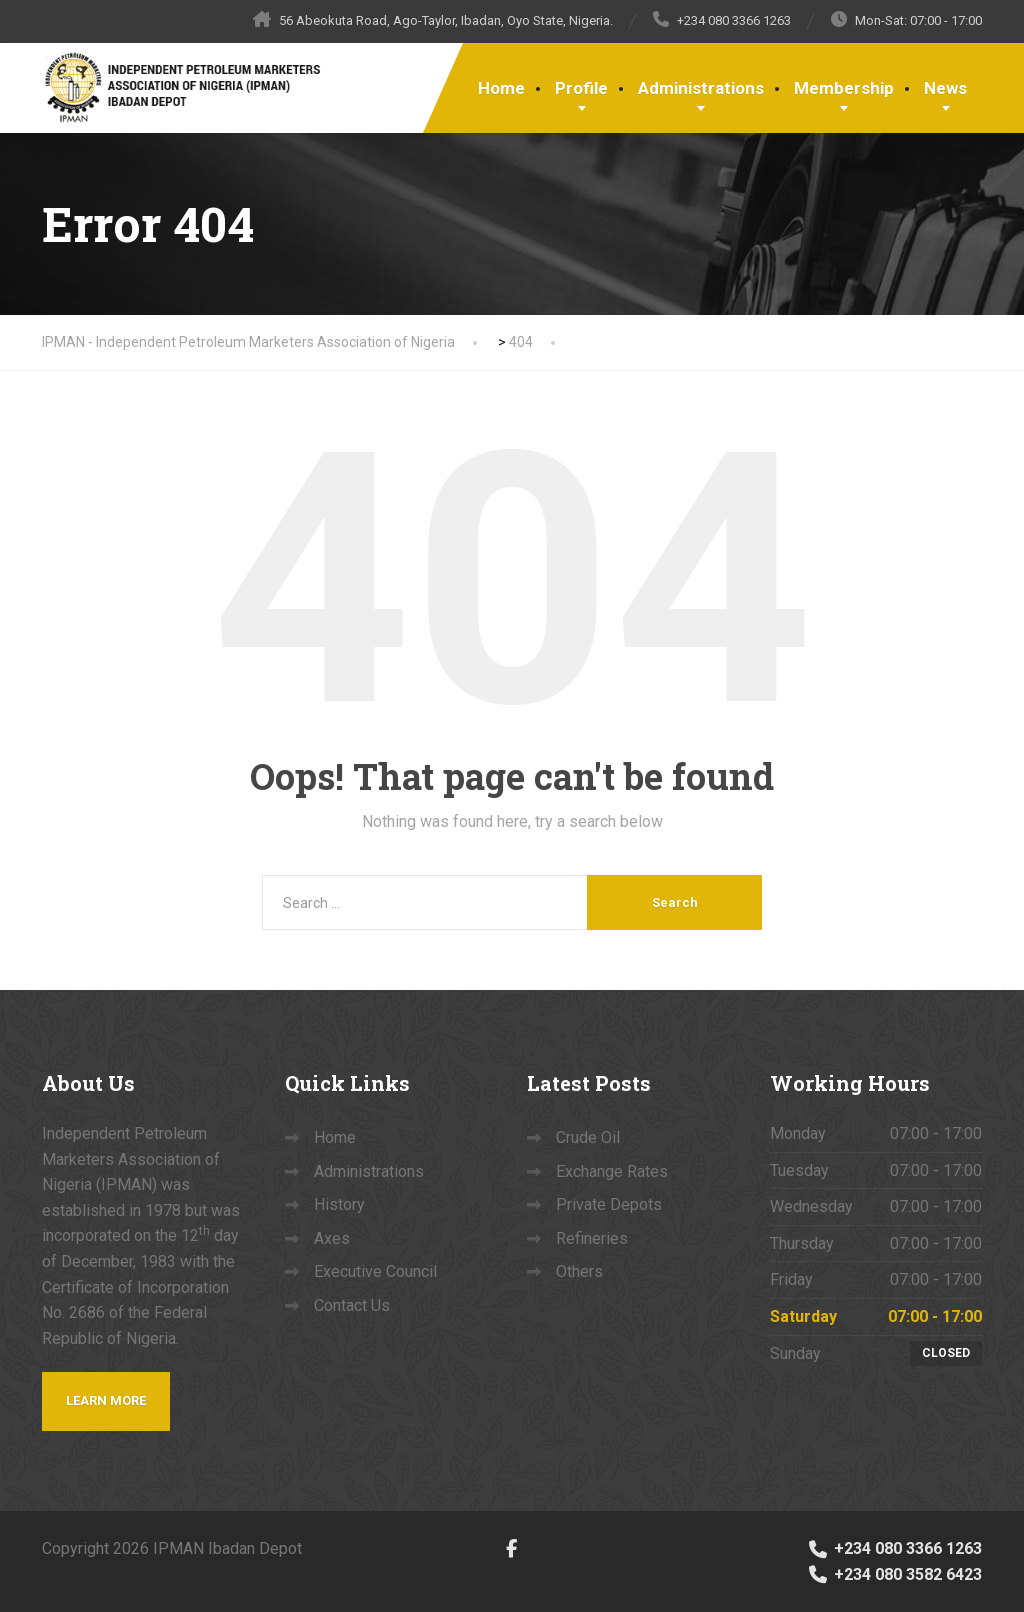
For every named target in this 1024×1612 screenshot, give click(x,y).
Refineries (592, 1238)
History (339, 1204)
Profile (581, 88)
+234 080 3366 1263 (894, 1548)
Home (501, 88)
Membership (844, 88)
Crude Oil (588, 1137)
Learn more (106, 1400)
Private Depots (609, 1204)
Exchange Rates (612, 1171)
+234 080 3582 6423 (894, 1574)
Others (579, 1271)
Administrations (701, 88)
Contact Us (352, 1305)
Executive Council (375, 1271)
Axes (332, 1238)
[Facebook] (511, 1547)
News (945, 88)
